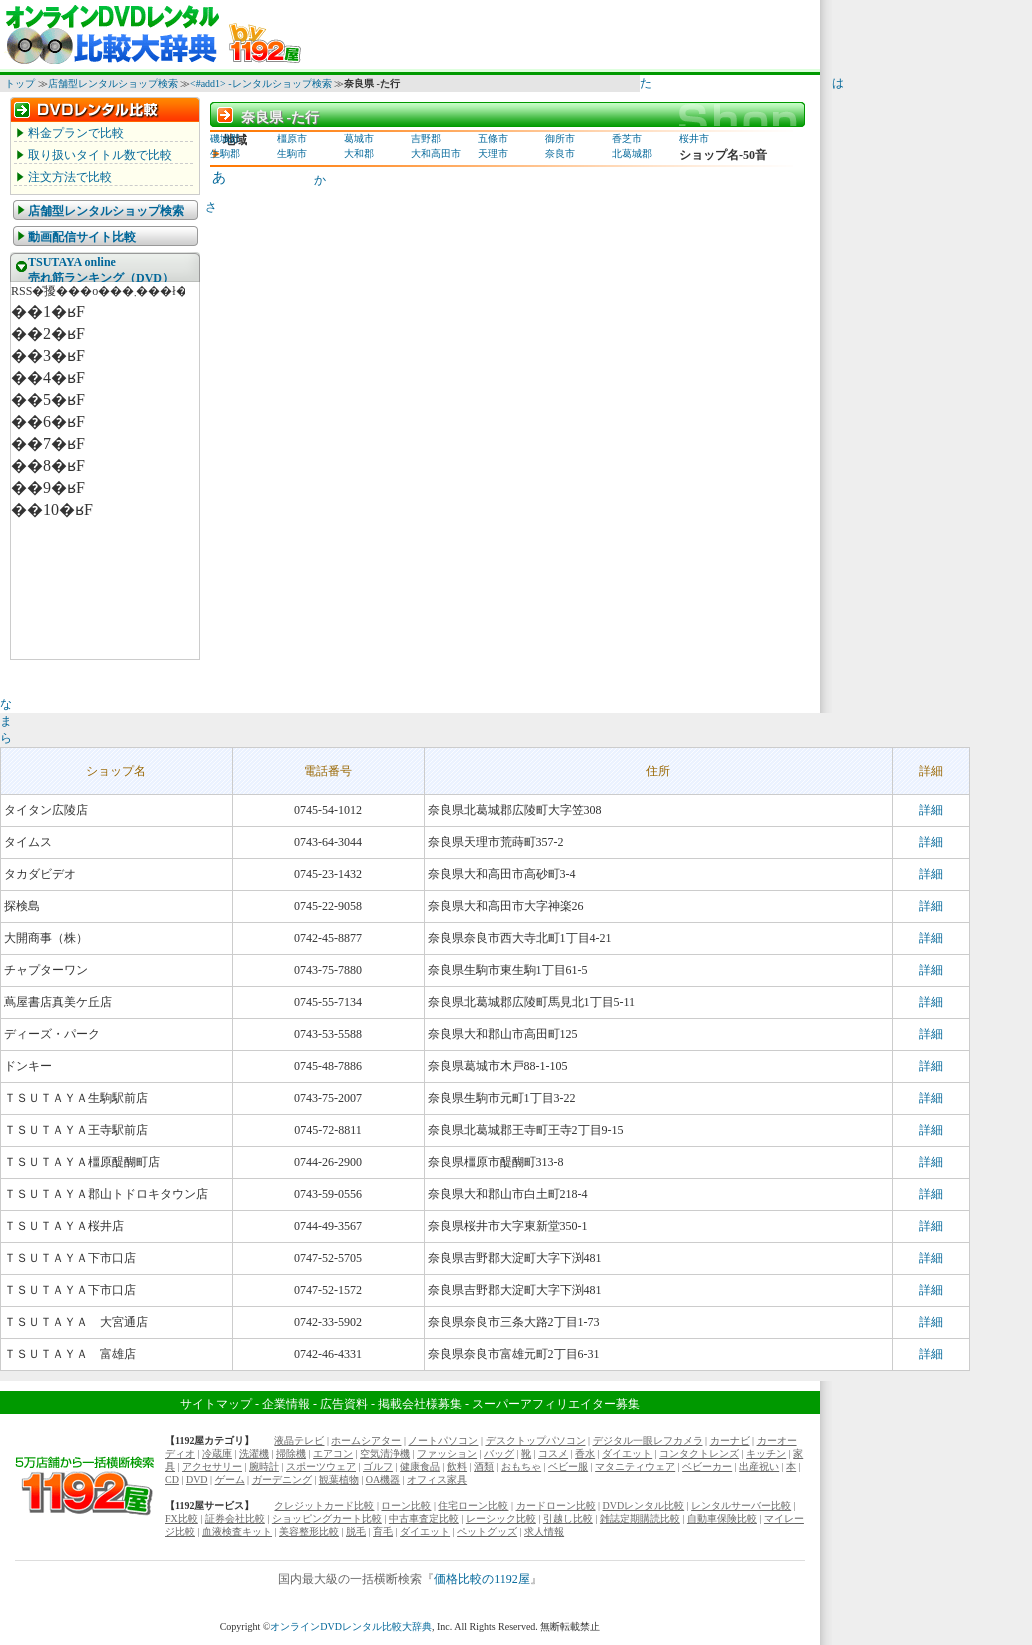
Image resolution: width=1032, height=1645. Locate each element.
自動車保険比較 (722, 1518)
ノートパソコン (443, 1440)
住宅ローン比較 (473, 1505)
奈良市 (560, 153)
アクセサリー (212, 1466)
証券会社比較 (235, 1518)
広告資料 (344, 1404)
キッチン (766, 1453)
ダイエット (627, 1453)
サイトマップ (216, 1404)
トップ (20, 83)
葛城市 (359, 138)
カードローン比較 (556, 1505)
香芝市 (627, 138)
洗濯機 (254, 1453)
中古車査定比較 (424, 1518)
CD (172, 1479)
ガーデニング (282, 1479)
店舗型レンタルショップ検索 (113, 83)
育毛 (383, 1531)
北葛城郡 (632, 153)
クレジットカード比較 (324, 1505)
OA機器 (383, 1479)
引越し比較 (568, 1518)
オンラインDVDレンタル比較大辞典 (351, 1626)
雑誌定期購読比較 (640, 1518)
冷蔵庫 (217, 1453)
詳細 (931, 810)
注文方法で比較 (70, 177)
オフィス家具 (437, 1479)
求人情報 (544, 1531)
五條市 (493, 138)
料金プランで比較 (76, 133)
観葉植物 (339, 1479)
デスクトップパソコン (536, 1440)
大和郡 (359, 153)
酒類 (484, 1466)
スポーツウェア (321, 1466)
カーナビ (730, 1440)
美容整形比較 (309, 1531)
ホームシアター (366, 1440)
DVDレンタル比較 (644, 1505)
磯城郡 (225, 138)
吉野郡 (426, 138)
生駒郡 (225, 153)
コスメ (553, 1453)
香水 (585, 1453)
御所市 (560, 138)
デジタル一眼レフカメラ (648, 1440)
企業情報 (286, 1404)
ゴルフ (378, 1466)
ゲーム (230, 1479)
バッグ (499, 1453)
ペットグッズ (487, 1531)
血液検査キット (237, 1531)
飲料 (457, 1466)
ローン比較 (406, 1505)
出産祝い (759, 1466)
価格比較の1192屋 (482, 1579)
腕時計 (264, 1466)
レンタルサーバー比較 (741, 1505)
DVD (197, 1479)
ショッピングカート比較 (327, 1518)
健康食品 (420, 1466)
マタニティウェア (635, 1466)
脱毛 (356, 1531)
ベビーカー (707, 1466)
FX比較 (181, 1518)
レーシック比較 (501, 1518)
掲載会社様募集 (420, 1404)
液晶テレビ (299, 1440)
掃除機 (291, 1453)
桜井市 (694, 138)
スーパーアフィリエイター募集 (556, 1404)
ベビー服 (568, 1466)
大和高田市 (436, 153)
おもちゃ (521, 1466)
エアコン (333, 1453)
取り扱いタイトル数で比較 (100, 155)
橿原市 (292, 138)
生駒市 (292, 153)
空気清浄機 (385, 1453)
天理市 (493, 153)
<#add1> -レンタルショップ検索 (261, 83)
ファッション (447, 1453)
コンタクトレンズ (699, 1453)
